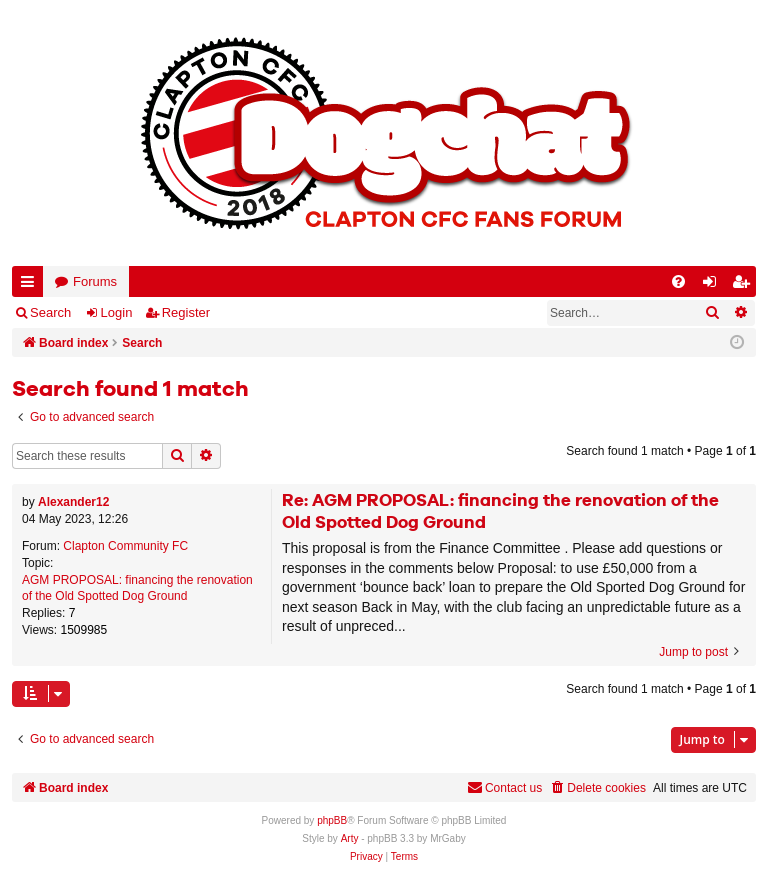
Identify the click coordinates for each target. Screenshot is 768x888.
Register (186, 312)
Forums (95, 281)
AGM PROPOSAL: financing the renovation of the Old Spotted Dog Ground (137, 588)
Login (117, 312)
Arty (350, 838)
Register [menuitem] (745, 285)
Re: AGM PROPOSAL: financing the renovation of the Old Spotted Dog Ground (500, 512)
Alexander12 (73, 502)
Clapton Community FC (125, 546)
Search (50, 312)
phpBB (332, 820)
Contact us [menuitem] (504, 787)
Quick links (31, 285)
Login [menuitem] (714, 285)
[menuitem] (678, 281)
